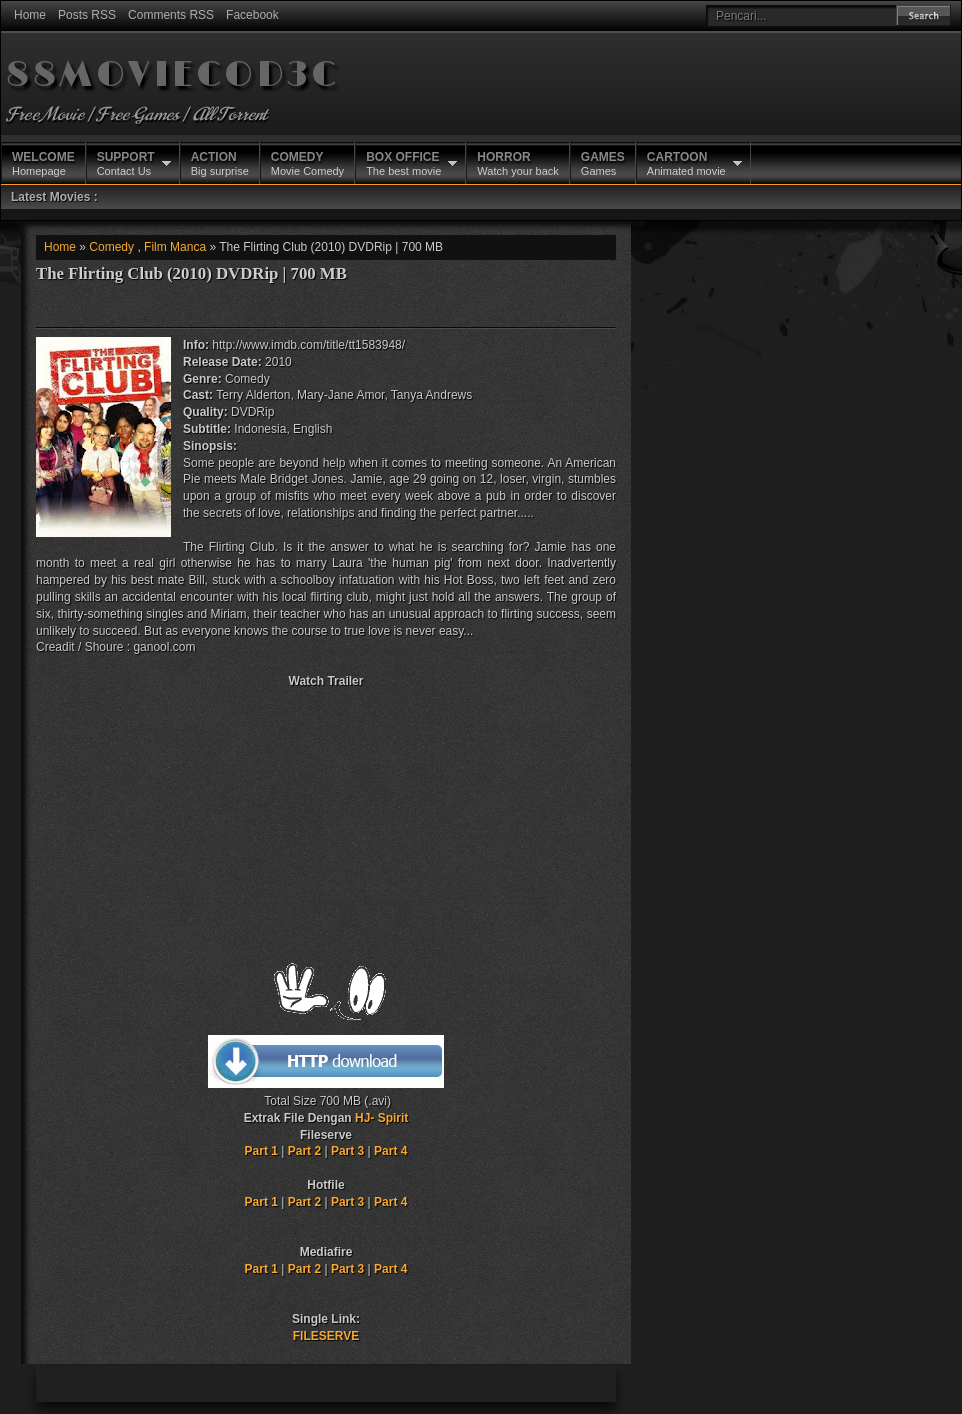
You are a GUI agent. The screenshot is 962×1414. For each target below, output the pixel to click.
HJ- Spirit (381, 1118)
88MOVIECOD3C (172, 75)
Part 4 (390, 1151)
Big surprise (220, 163)
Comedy (111, 247)
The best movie (403, 163)
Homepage (43, 163)
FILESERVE (326, 1336)
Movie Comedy (307, 163)
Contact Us (126, 163)
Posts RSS (87, 15)
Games (603, 163)
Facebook (252, 15)
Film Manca (175, 247)
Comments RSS (171, 15)
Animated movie (686, 163)
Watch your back (518, 163)
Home (30, 15)
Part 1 (261, 1151)
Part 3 (347, 1151)
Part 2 (304, 1151)
